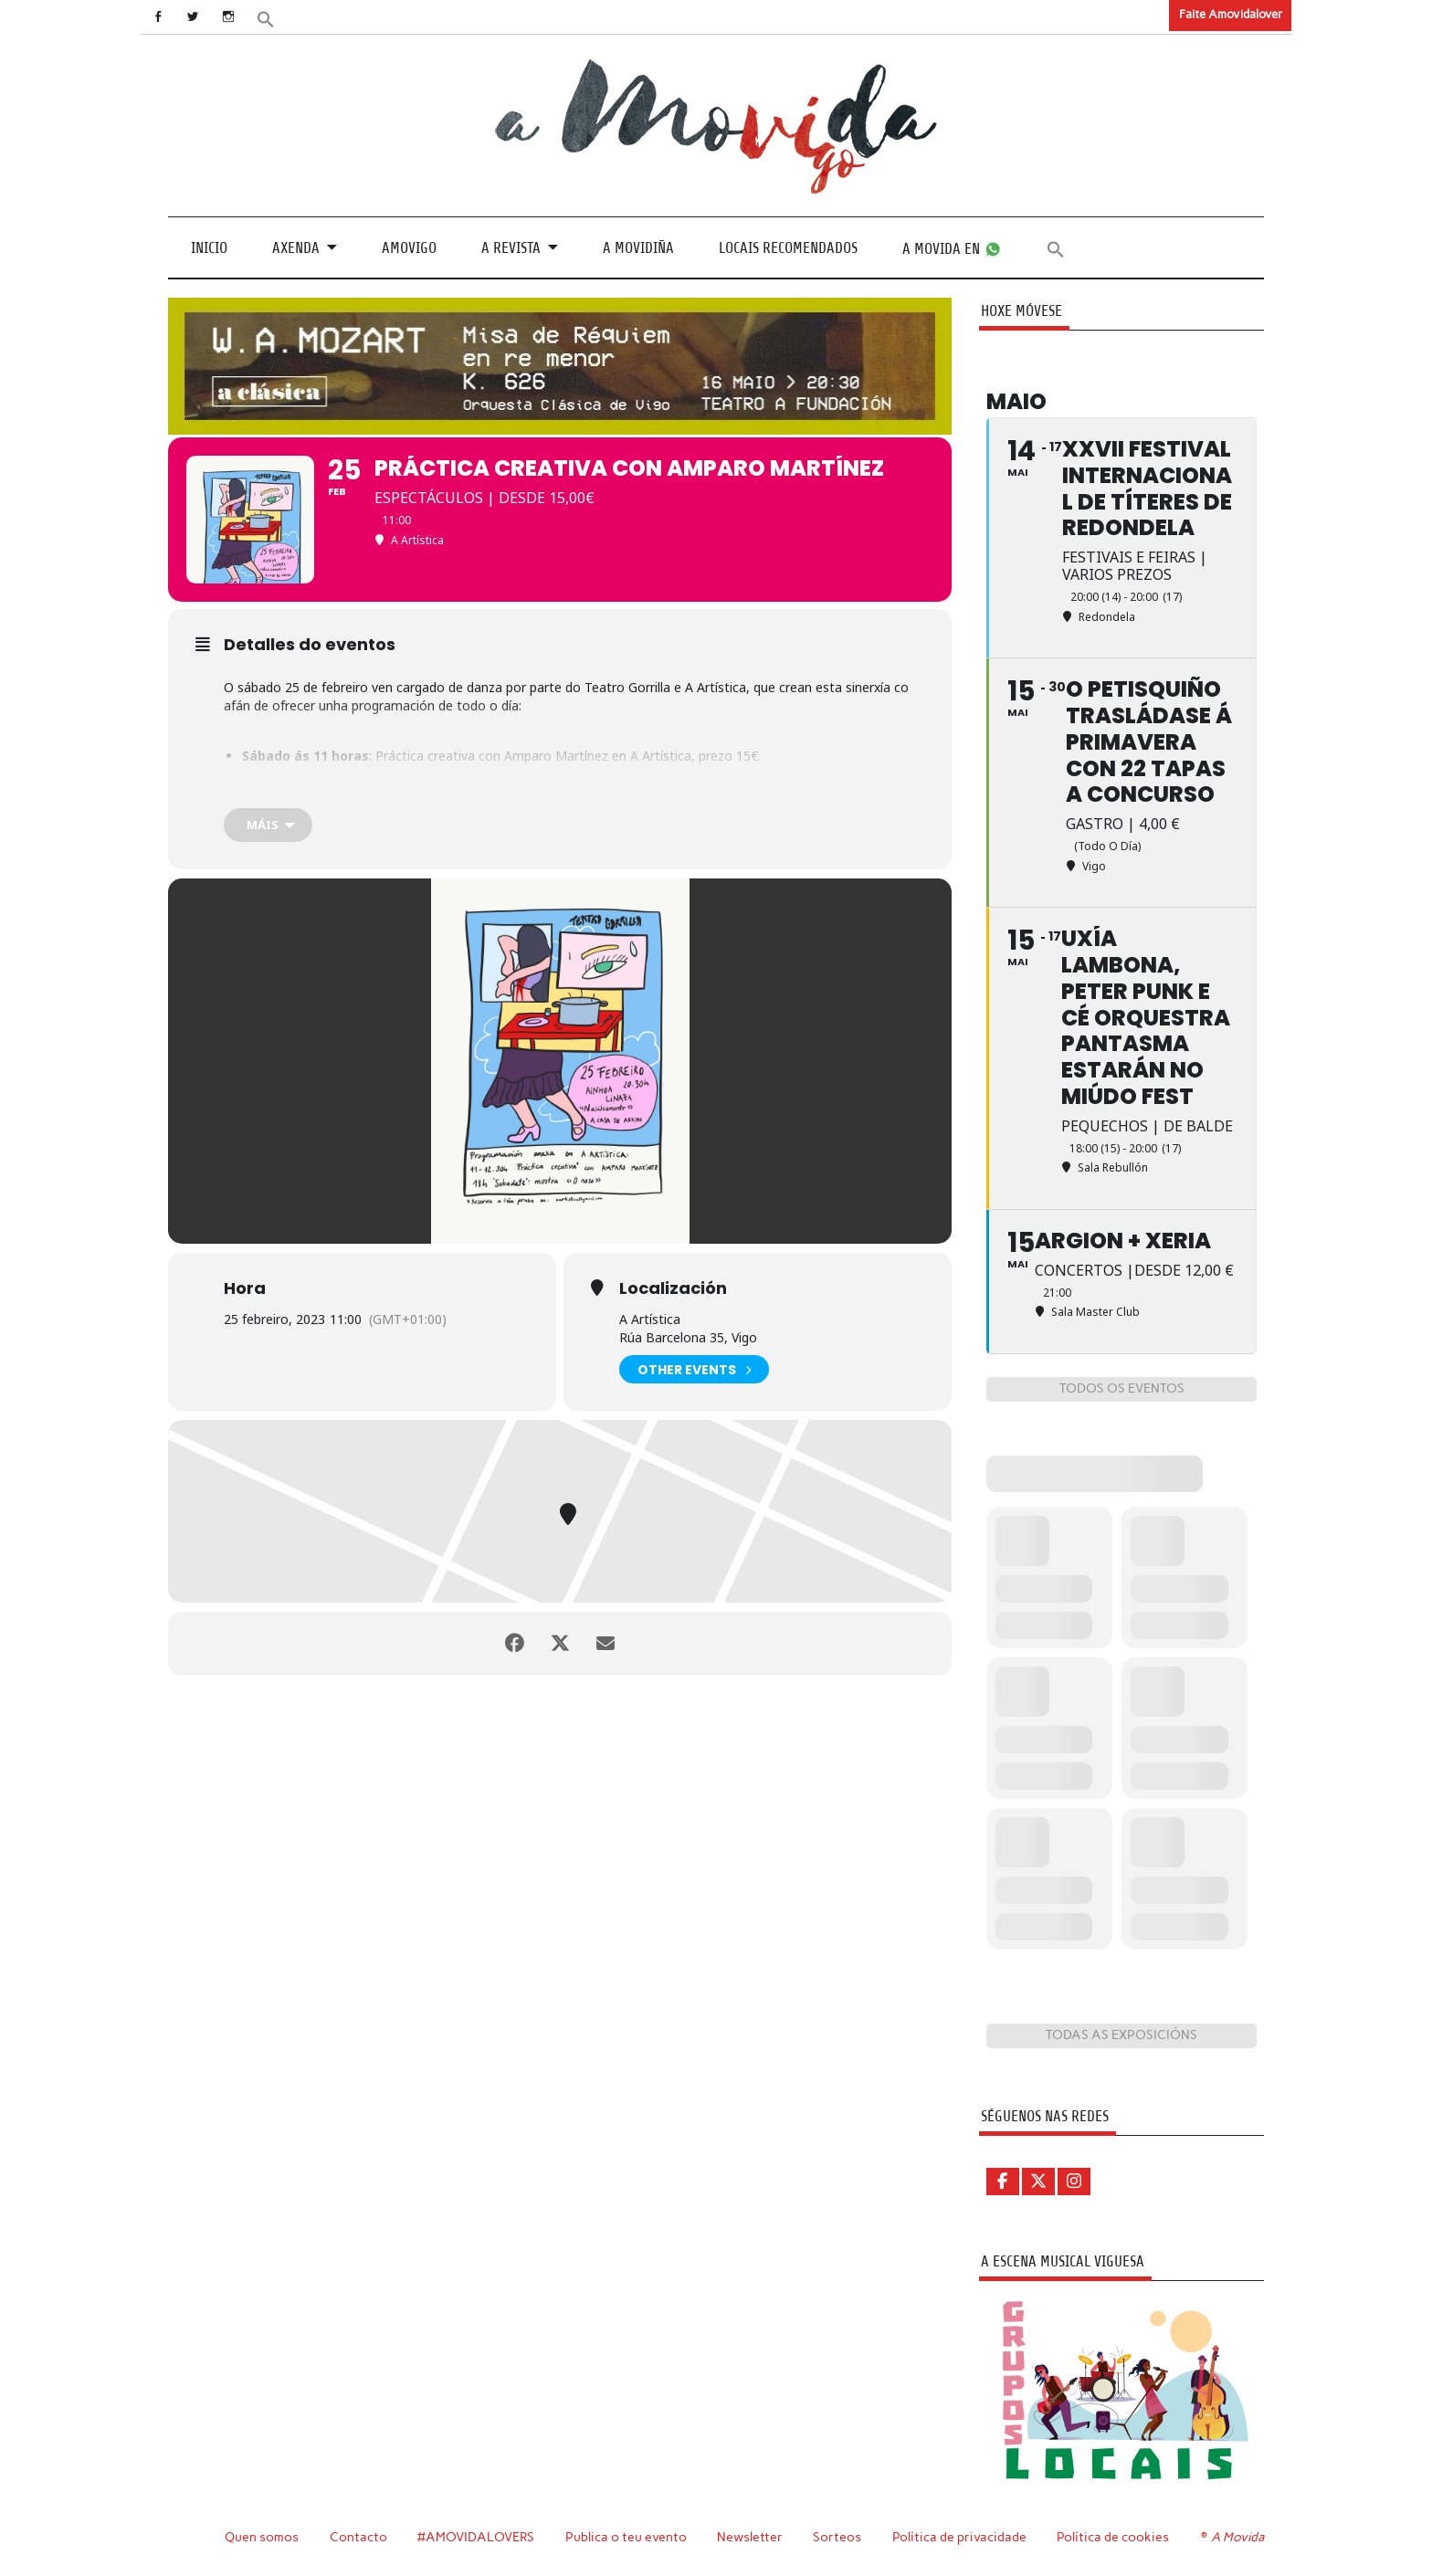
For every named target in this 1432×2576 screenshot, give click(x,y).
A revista (511, 248)
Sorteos (837, 2536)
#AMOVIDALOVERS (475, 2536)
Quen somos (262, 2536)
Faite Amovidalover (1230, 14)
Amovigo (409, 248)
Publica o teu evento (626, 2536)
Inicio (209, 248)
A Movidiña (638, 248)
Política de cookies (1113, 2536)
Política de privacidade (959, 2536)
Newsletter (750, 2536)
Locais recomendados (788, 248)
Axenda (296, 248)
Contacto (358, 2536)
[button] (266, 18)
